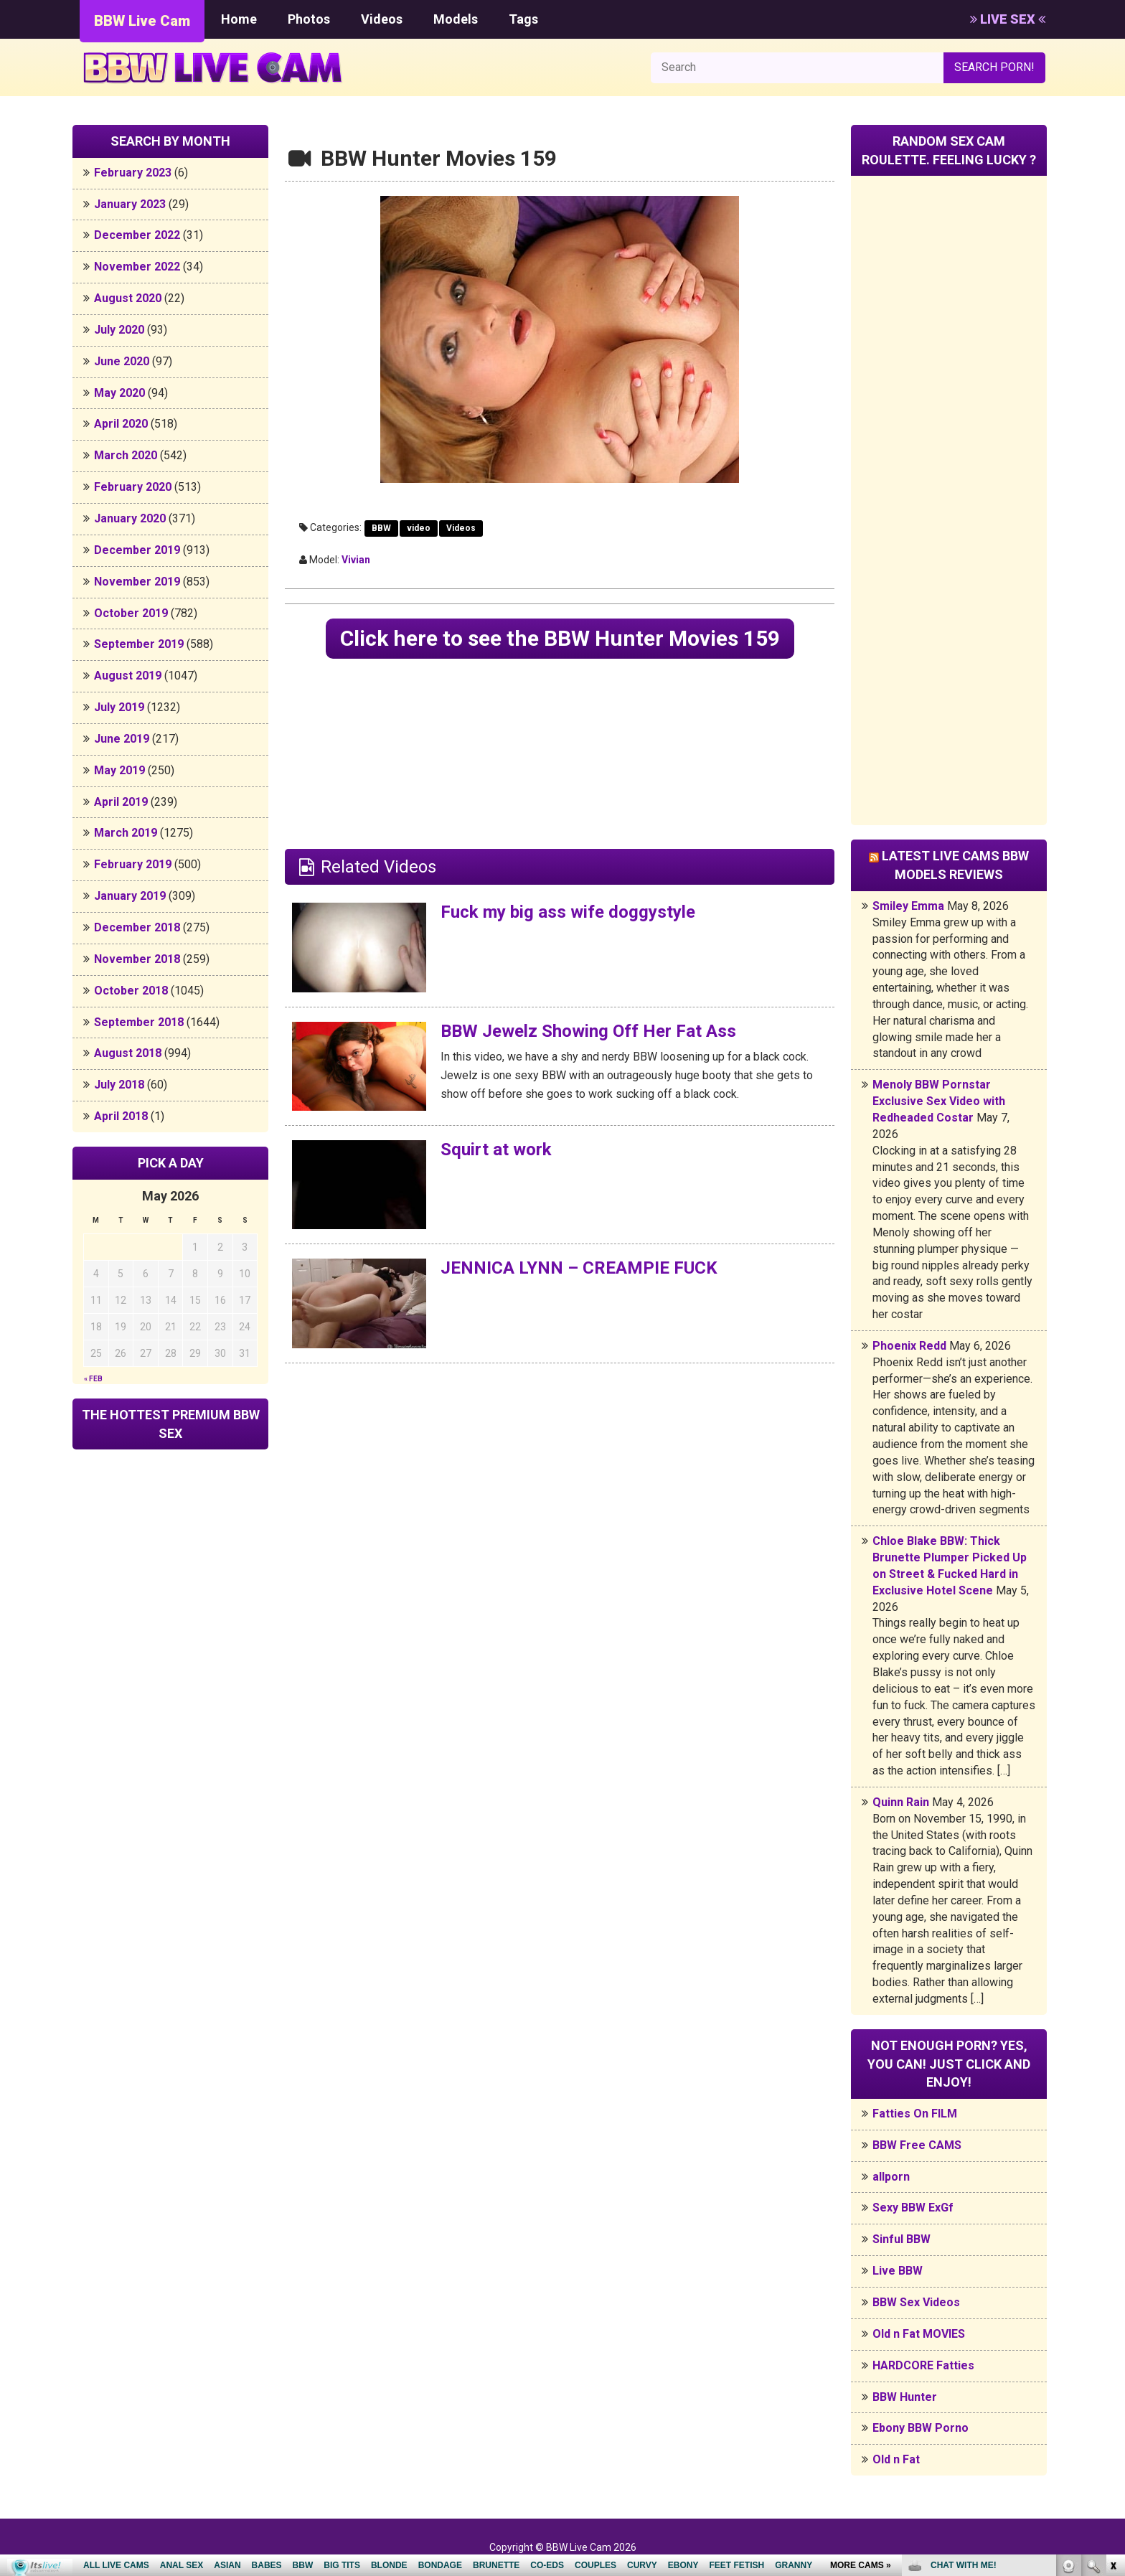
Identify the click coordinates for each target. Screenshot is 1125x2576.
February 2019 (132, 864)
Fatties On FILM (914, 2113)
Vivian (356, 559)
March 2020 (125, 455)
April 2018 (121, 1116)
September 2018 (139, 1022)
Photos (309, 19)
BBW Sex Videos (916, 2302)
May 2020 (119, 393)
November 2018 (137, 959)
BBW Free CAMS (916, 2145)
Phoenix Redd (909, 1346)
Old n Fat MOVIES (918, 2334)
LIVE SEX (1007, 19)
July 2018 (119, 1084)
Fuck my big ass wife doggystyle (568, 912)
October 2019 (131, 613)
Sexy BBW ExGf (913, 2207)
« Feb (93, 1379)
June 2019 (121, 739)
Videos (382, 19)
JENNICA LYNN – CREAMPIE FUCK (579, 1268)
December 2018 (137, 927)
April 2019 (121, 802)
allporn (891, 2177)
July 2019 (119, 707)
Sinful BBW (901, 2239)
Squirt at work (496, 1149)
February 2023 (132, 172)
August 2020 (127, 298)
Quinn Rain (900, 1802)
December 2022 (137, 235)
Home (239, 19)
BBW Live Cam (142, 20)
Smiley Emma (908, 906)
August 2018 (127, 1053)
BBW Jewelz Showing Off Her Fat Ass (588, 1031)
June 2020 (121, 361)
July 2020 (119, 330)
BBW (381, 528)
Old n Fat (896, 2459)
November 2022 (137, 266)
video (418, 528)
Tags (523, 19)
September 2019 (139, 644)
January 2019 (130, 896)
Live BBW (897, 2270)
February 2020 (132, 487)
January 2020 (130, 518)
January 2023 (130, 204)
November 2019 (137, 581)
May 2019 (119, 770)
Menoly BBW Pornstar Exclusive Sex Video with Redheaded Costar (938, 1101)
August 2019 (127, 675)
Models (455, 19)
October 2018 (131, 990)
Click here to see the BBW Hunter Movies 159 (560, 638)
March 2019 (125, 833)
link (1112, 2352)
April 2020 (121, 424)
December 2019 (137, 550)
